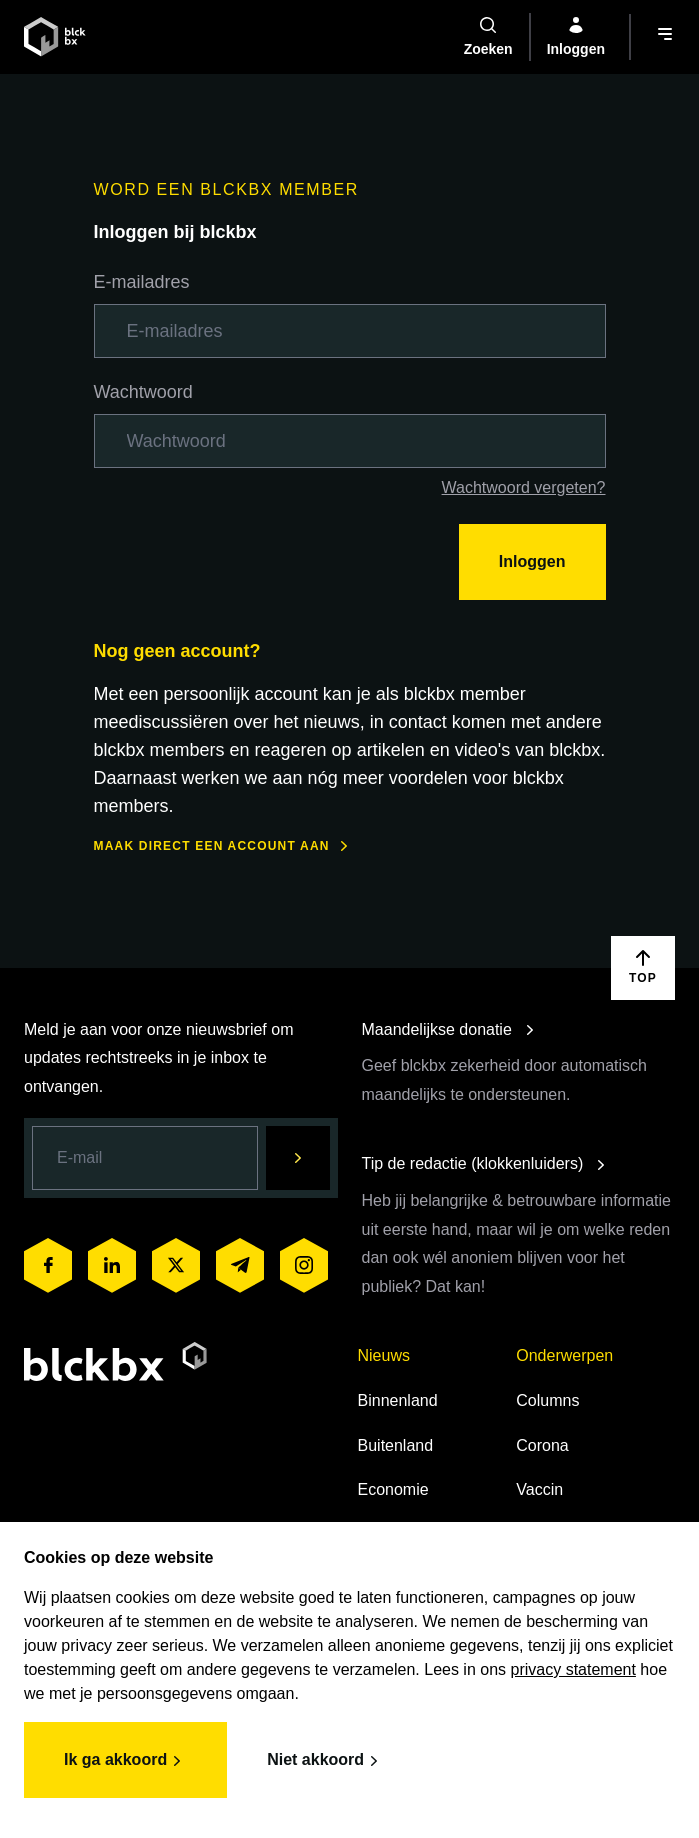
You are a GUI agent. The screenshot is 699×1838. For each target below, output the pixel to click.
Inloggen (532, 561)
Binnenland (398, 1400)
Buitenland (396, 1445)
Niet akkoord (325, 1761)
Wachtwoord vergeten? (524, 487)
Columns (547, 1400)
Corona (542, 1445)
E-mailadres (142, 282)
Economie (393, 1489)
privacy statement (573, 1669)
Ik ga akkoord (125, 1761)
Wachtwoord (143, 392)
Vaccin (539, 1489)
